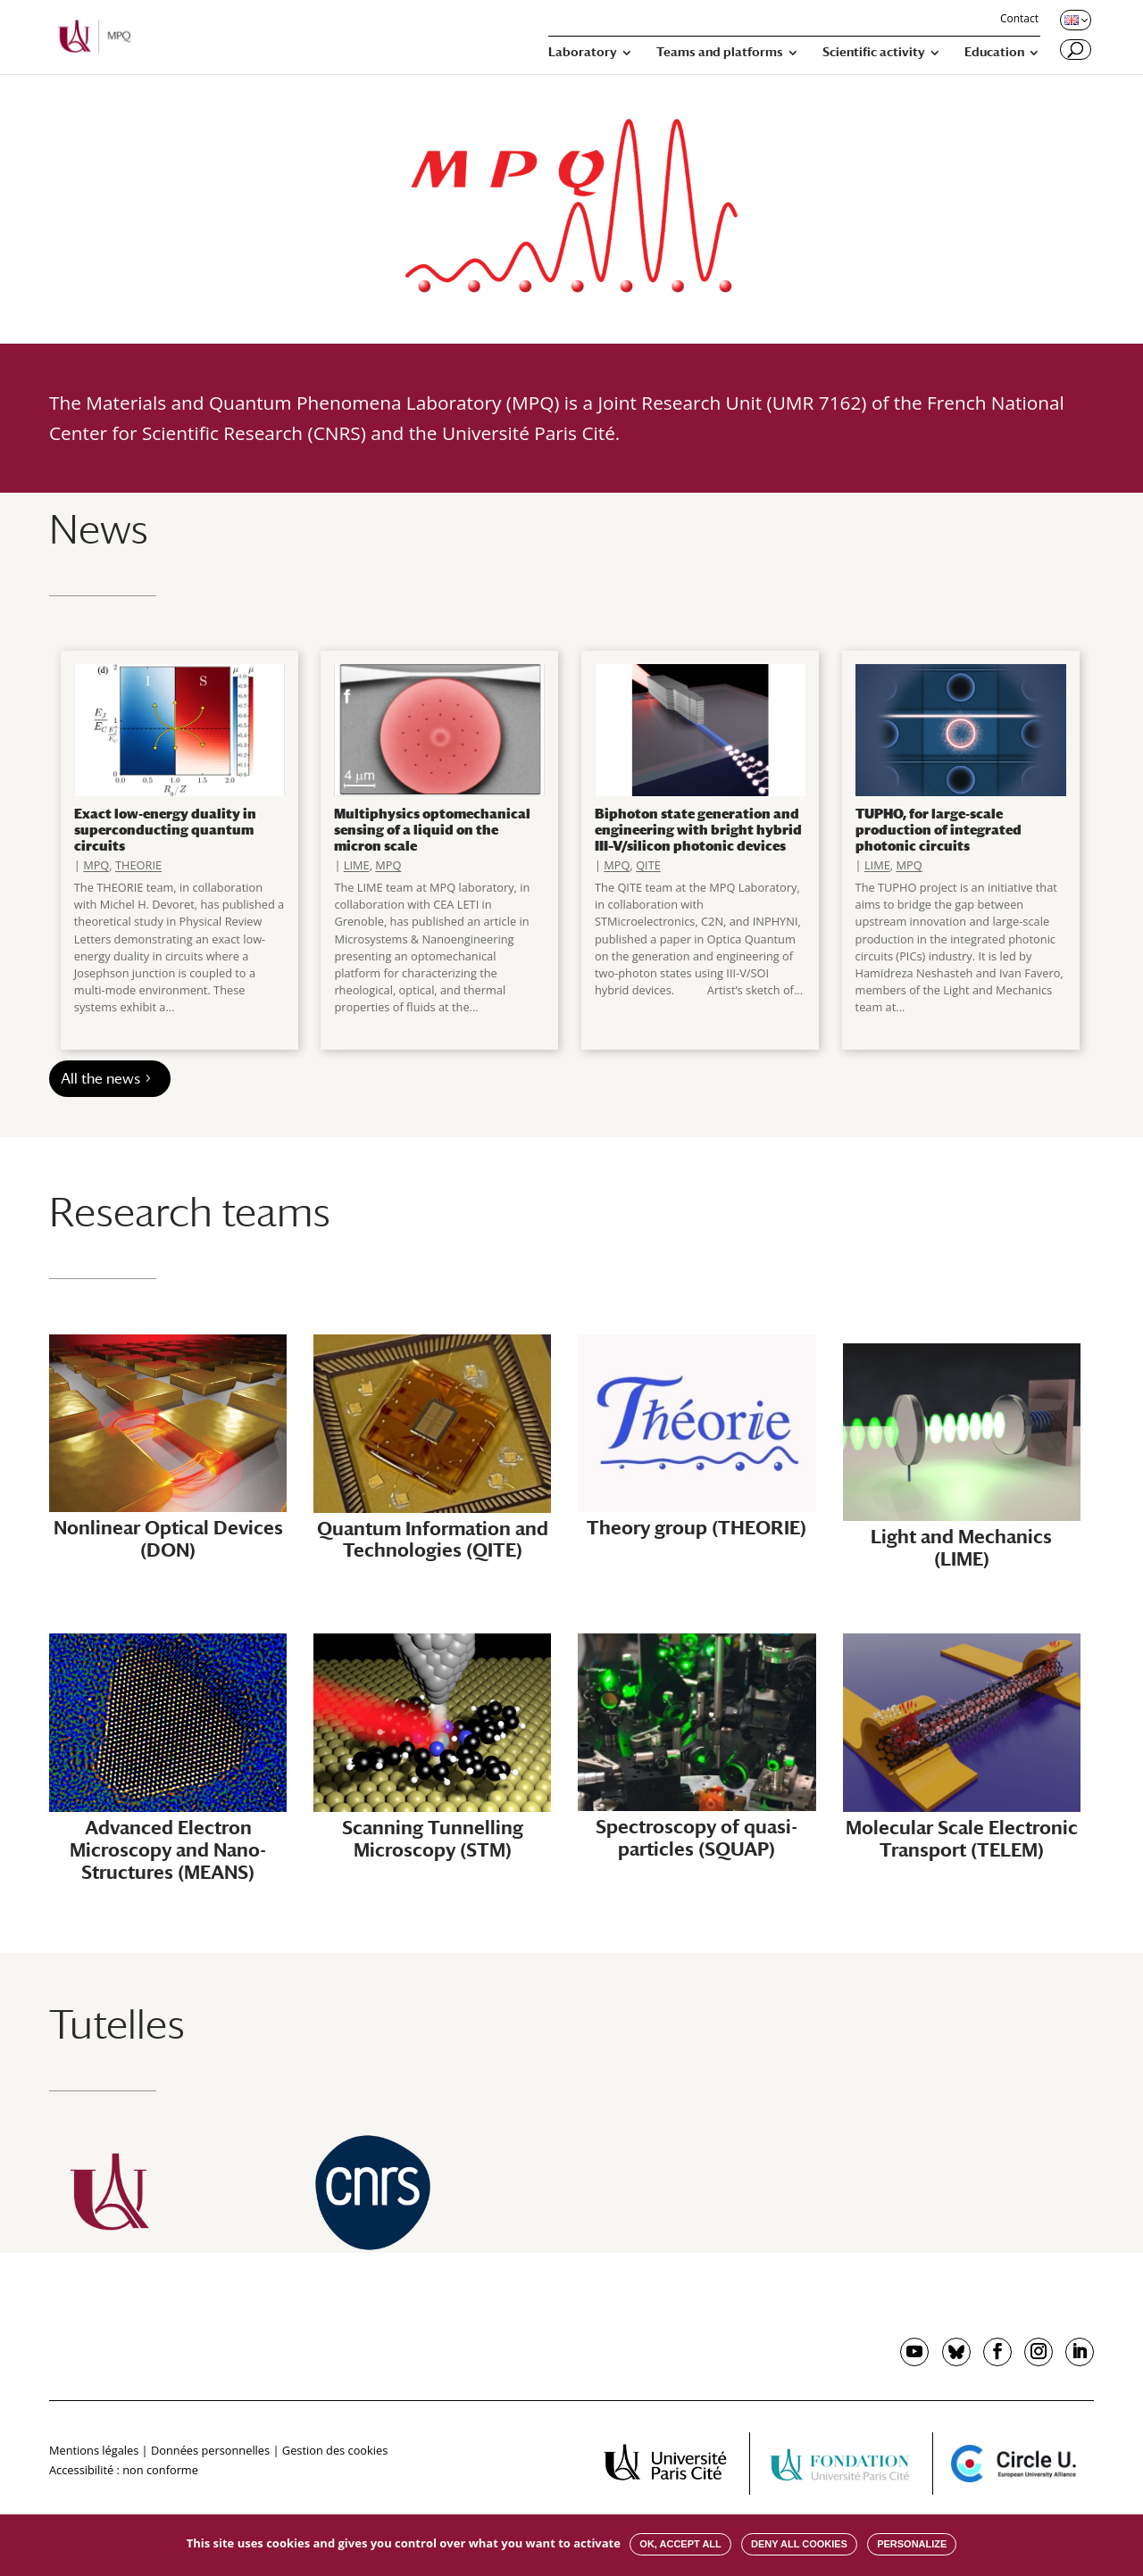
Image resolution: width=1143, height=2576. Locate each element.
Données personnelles (210, 2450)
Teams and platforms (719, 52)
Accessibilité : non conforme (123, 2470)
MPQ (96, 865)
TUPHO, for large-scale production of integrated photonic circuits (938, 829)
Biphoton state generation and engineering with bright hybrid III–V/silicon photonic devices (698, 829)
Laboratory (582, 52)
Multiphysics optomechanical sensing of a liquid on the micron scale (432, 829)
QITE (648, 865)
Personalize (912, 2544)
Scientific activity (873, 52)
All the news (100, 1078)
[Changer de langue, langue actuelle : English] (1074, 19)
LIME (357, 865)
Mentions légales (93, 2450)
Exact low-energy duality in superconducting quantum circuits (165, 829)
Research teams (189, 1211)
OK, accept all (680, 2544)
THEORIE (138, 865)
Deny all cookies (799, 2544)
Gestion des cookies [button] (335, 2450)
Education (994, 52)
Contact (1019, 19)
